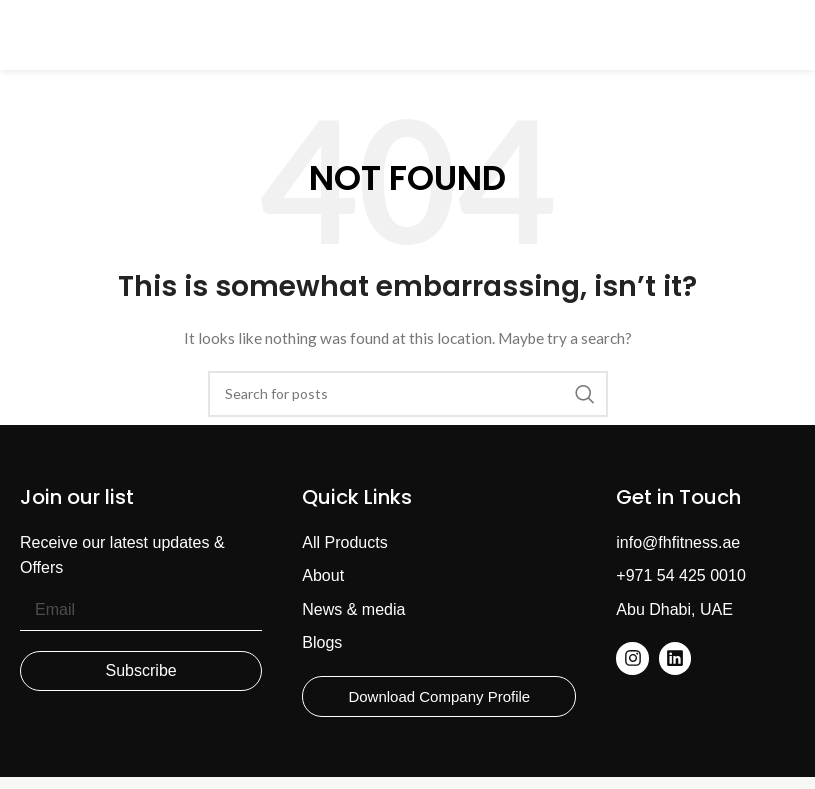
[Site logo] (408, 33)
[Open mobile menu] (25, 35)
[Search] (408, 394)
